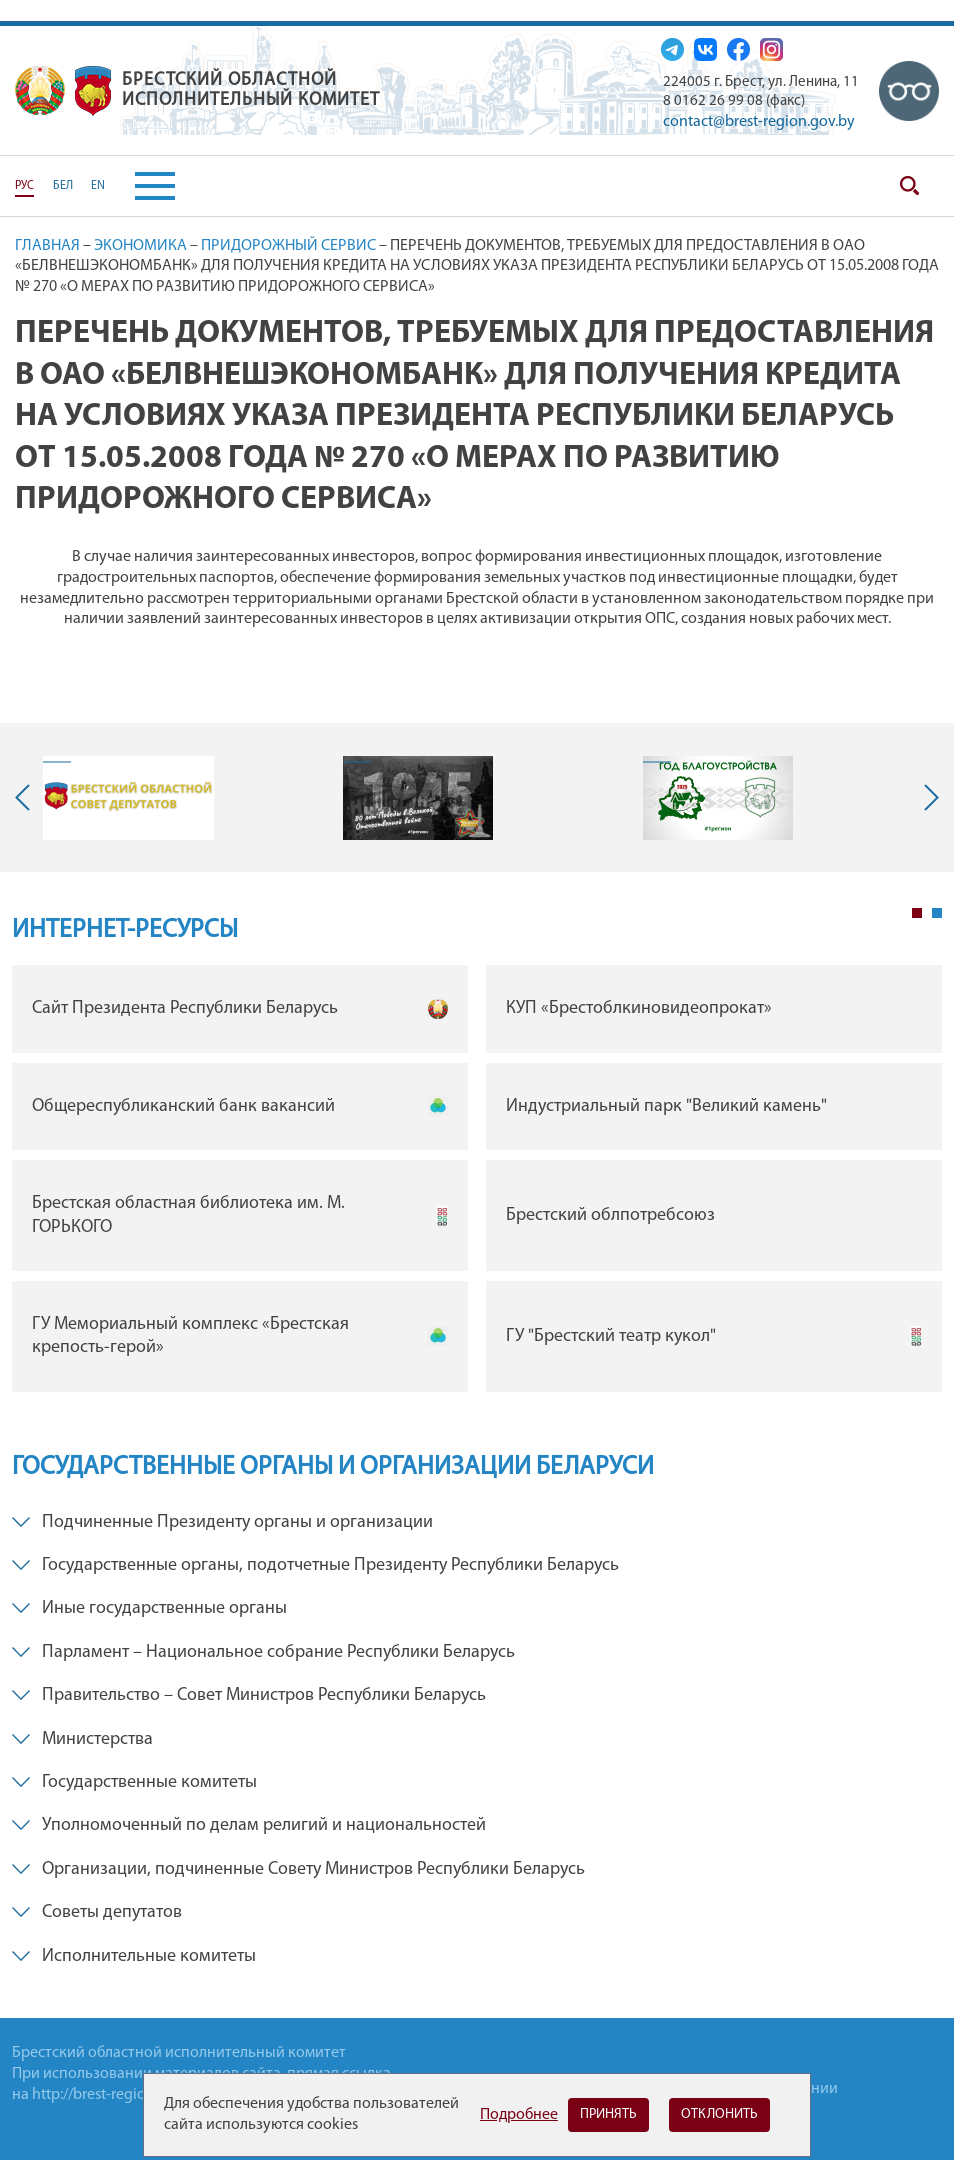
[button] (140, 186)
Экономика (140, 246)
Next (927, 797)
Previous (27, 797)
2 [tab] (937, 913)
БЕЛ (63, 186)
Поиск (909, 186)
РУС (24, 186)
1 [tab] (917, 913)
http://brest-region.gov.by (117, 2095)
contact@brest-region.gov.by (759, 122)
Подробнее (519, 2115)
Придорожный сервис (288, 246)
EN (98, 186)
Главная (47, 246)
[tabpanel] (477, 1183)
